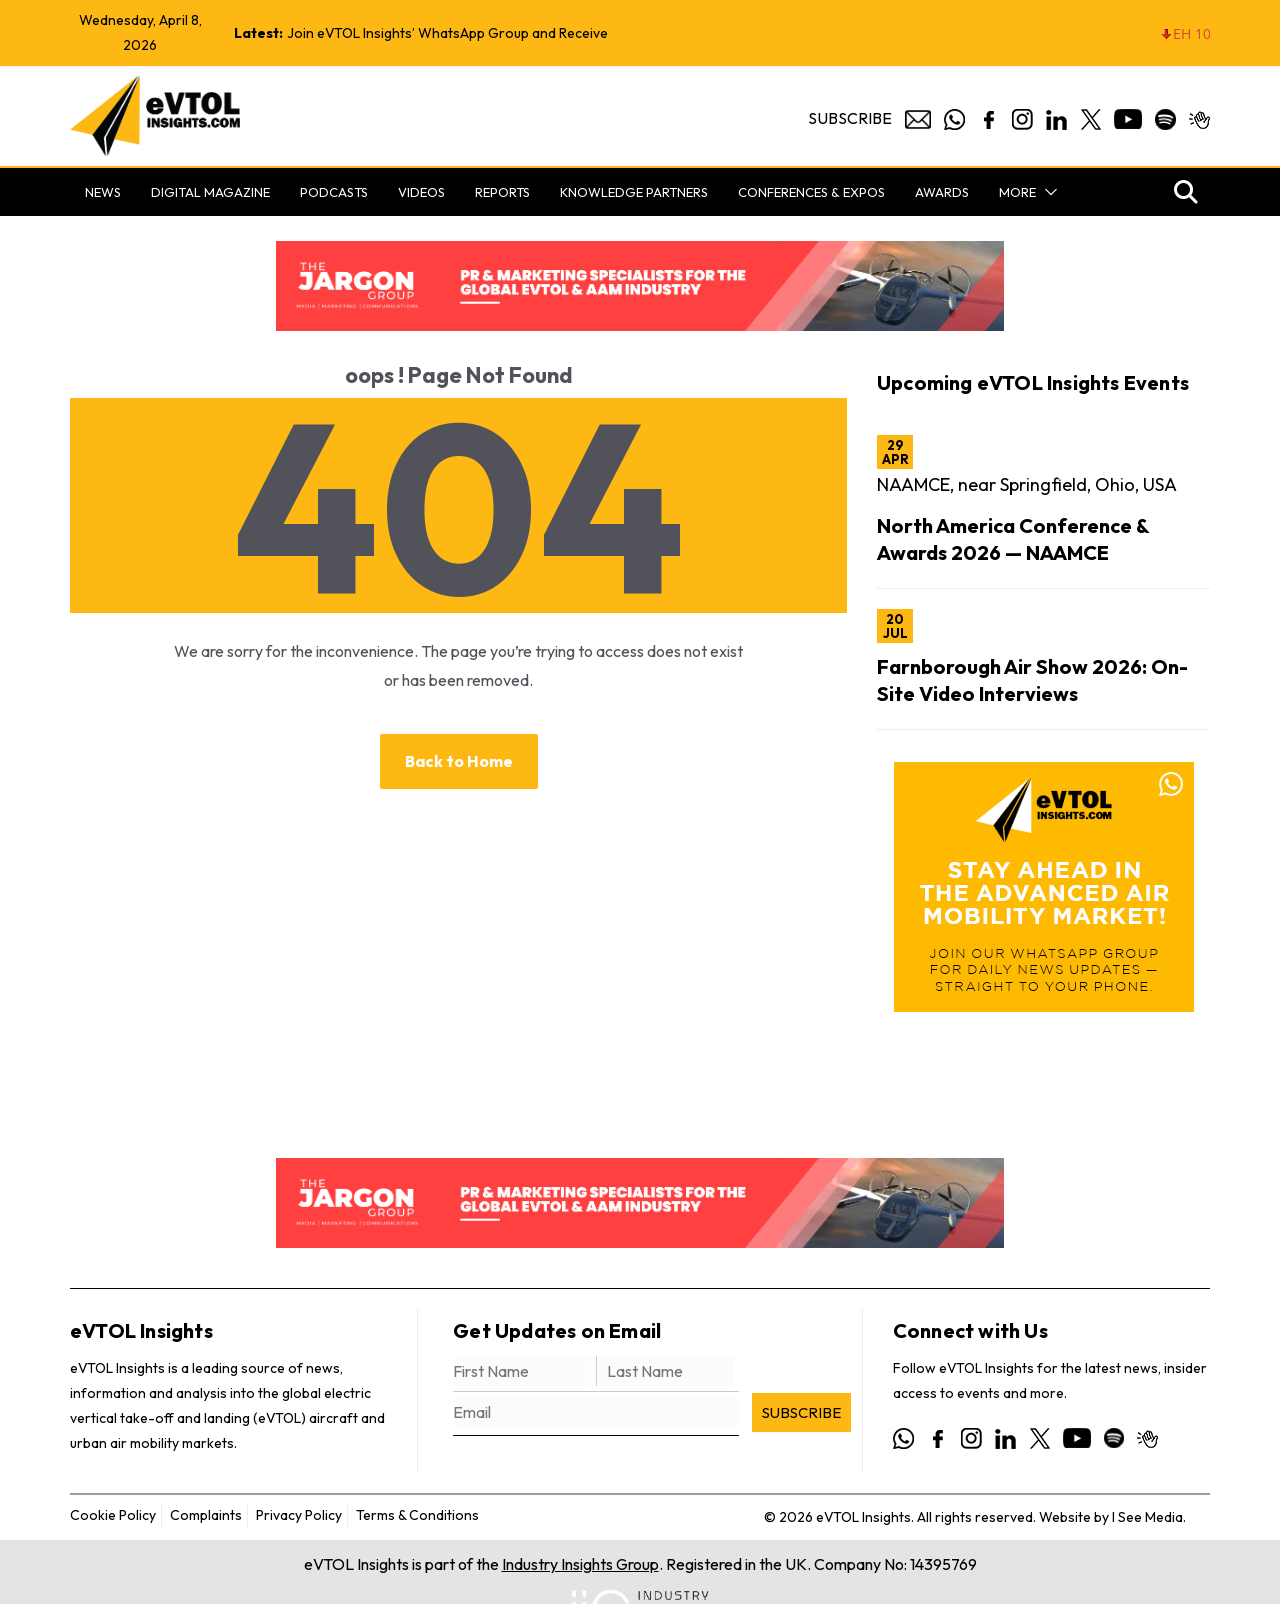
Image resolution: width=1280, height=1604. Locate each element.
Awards (942, 192)
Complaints (206, 1515)
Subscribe (850, 118)
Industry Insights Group (580, 1564)
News (103, 192)
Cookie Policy (113, 1515)
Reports (502, 192)
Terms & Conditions (417, 1515)
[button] (1047, 192)
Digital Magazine (210, 192)
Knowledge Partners (634, 192)
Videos (421, 192)
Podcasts (334, 192)
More (1017, 192)
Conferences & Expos (811, 192)
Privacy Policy (299, 1515)
